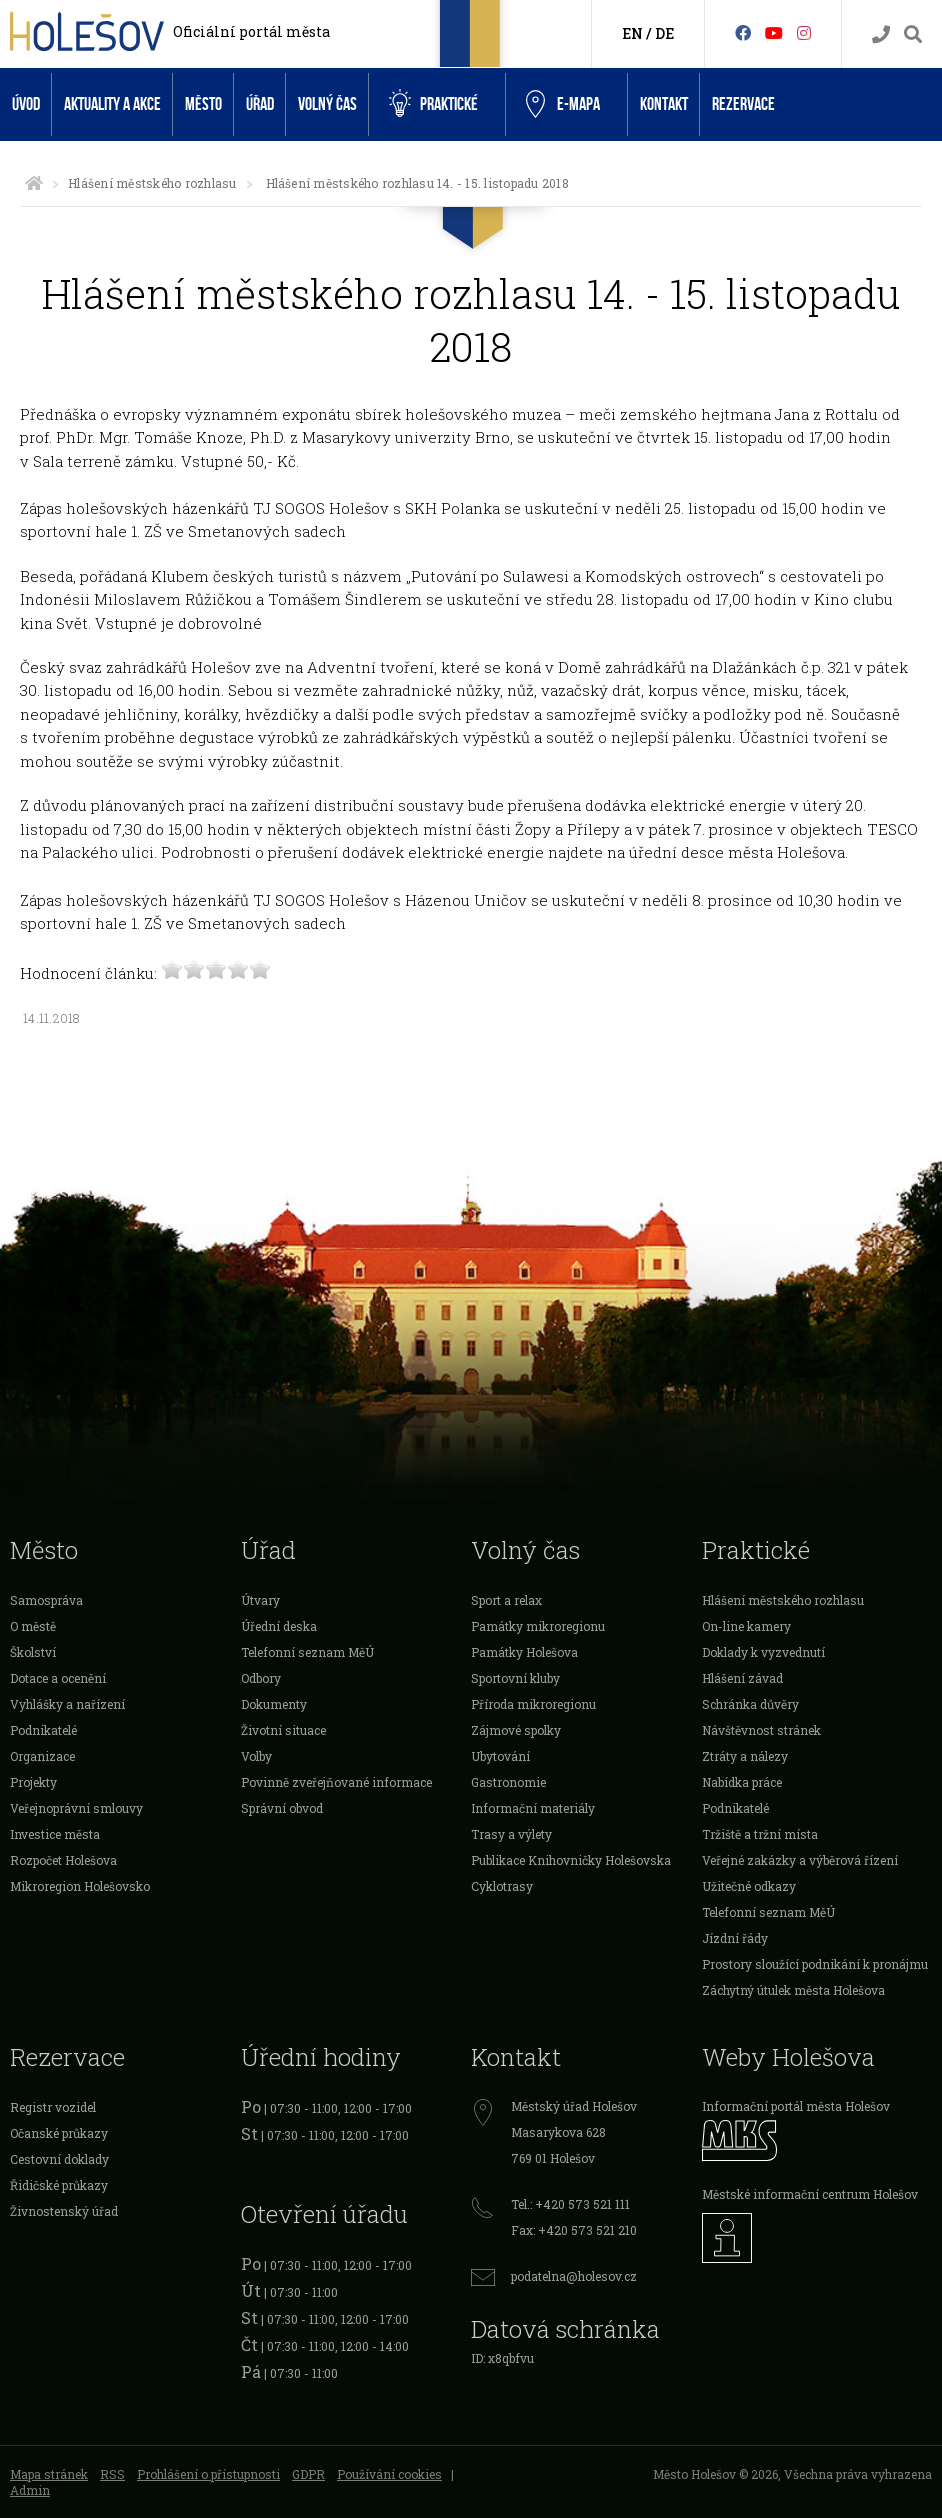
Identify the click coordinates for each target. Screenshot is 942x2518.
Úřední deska (279, 1626)
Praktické (433, 104)
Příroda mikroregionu (533, 1704)
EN (632, 33)
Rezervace (743, 104)
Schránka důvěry (750, 1704)
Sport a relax (506, 1600)
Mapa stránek (49, 2474)
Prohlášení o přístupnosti (208, 2474)
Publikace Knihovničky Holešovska (571, 1860)
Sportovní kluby (515, 1678)
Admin (30, 2490)
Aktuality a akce (112, 104)
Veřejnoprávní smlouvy (76, 1808)
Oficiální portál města (251, 31)
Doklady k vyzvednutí (763, 1652)
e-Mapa (563, 105)
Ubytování (500, 1756)
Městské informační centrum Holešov (810, 2194)
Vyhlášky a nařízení (67, 1704)
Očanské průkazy (59, 2133)
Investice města (55, 1834)
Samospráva (46, 1600)
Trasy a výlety (511, 1834)
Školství (33, 1652)
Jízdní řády (735, 1938)
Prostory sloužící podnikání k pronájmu (815, 1964)
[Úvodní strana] (34, 183)
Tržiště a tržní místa (760, 1834)
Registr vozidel (53, 2107)
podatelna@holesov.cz (574, 2276)
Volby (256, 1756)
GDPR (308, 2474)
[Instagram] (804, 32)
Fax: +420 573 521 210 (574, 2230)
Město (203, 104)
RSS (112, 2474)
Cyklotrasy (502, 1886)
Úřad (260, 104)
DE (664, 33)
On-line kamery (746, 1626)
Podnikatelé (43, 1730)
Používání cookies (389, 2474)
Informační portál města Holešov (796, 2106)
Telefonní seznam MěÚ (307, 1652)
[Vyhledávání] (913, 34)
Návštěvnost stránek (761, 1730)
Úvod (26, 104)
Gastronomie (508, 1782)
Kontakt (664, 104)
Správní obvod (282, 1808)
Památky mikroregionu (538, 1626)
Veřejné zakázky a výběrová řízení (800, 1860)
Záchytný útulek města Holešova (793, 1990)
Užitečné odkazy (749, 1886)
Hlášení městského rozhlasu (152, 183)
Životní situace (283, 1730)
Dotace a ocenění (58, 1678)
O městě (33, 1626)
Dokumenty (274, 1704)
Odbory (261, 1678)
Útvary (260, 1600)
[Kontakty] (881, 34)
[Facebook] (743, 32)
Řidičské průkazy (59, 2185)
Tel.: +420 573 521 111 (570, 2204)
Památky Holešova (524, 1652)
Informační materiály (533, 1808)
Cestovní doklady (59, 2159)
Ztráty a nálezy (745, 1756)
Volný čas (327, 104)
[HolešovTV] (774, 32)
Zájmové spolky (516, 1730)
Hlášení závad (742, 1678)
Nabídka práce (742, 1782)
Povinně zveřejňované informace (336, 1782)
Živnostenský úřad (64, 2211)
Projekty (33, 1782)
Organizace (42, 1756)
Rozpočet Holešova (63, 1860)
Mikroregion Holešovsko (80, 1886)
